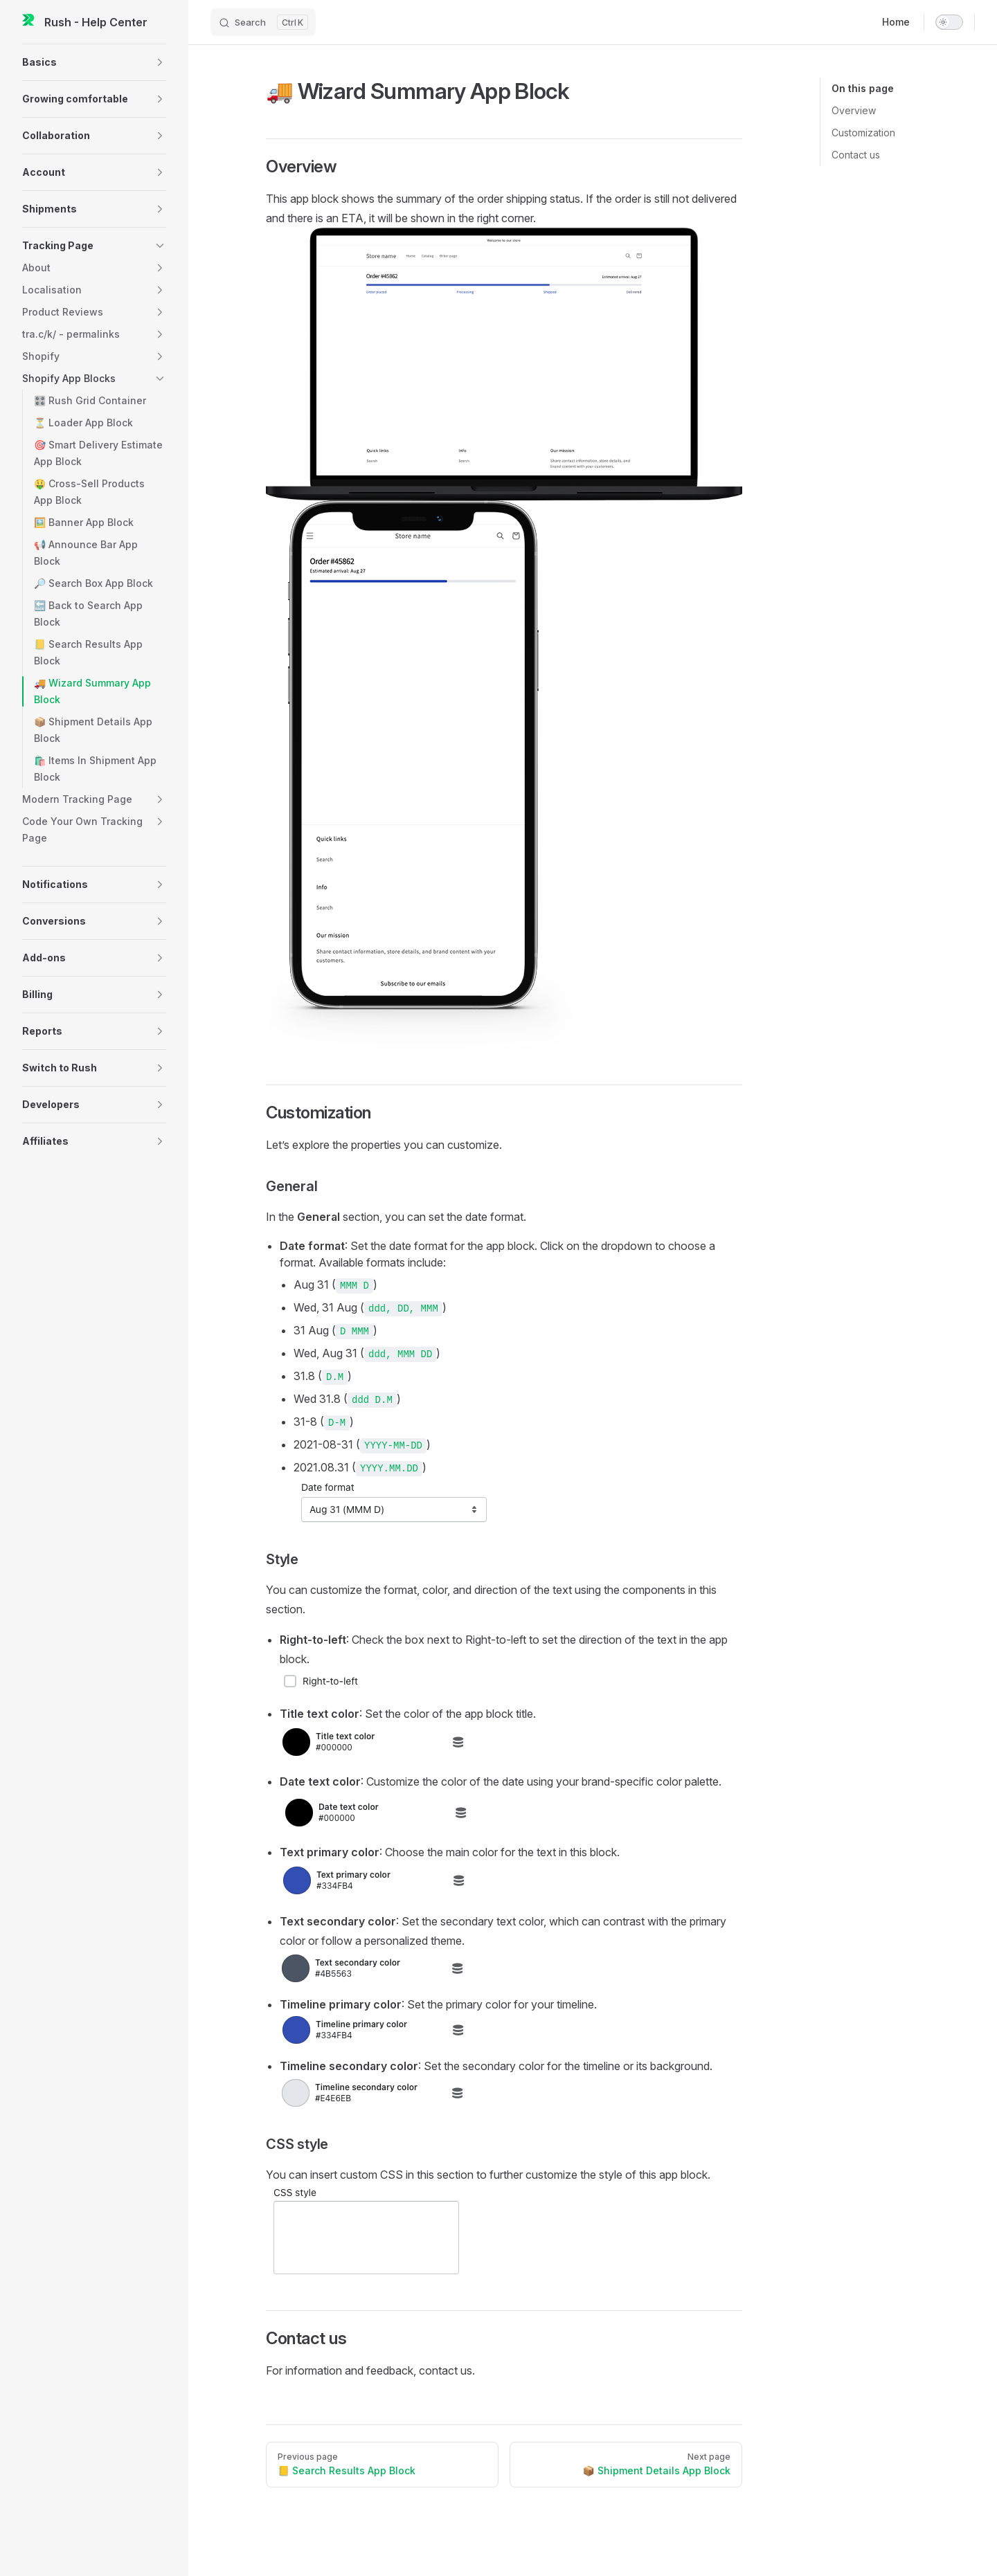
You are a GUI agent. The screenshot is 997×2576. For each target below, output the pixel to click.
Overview (854, 110)
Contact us (856, 155)
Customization (863, 132)
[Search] (263, 22)
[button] (94, 62)
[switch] (949, 22)
